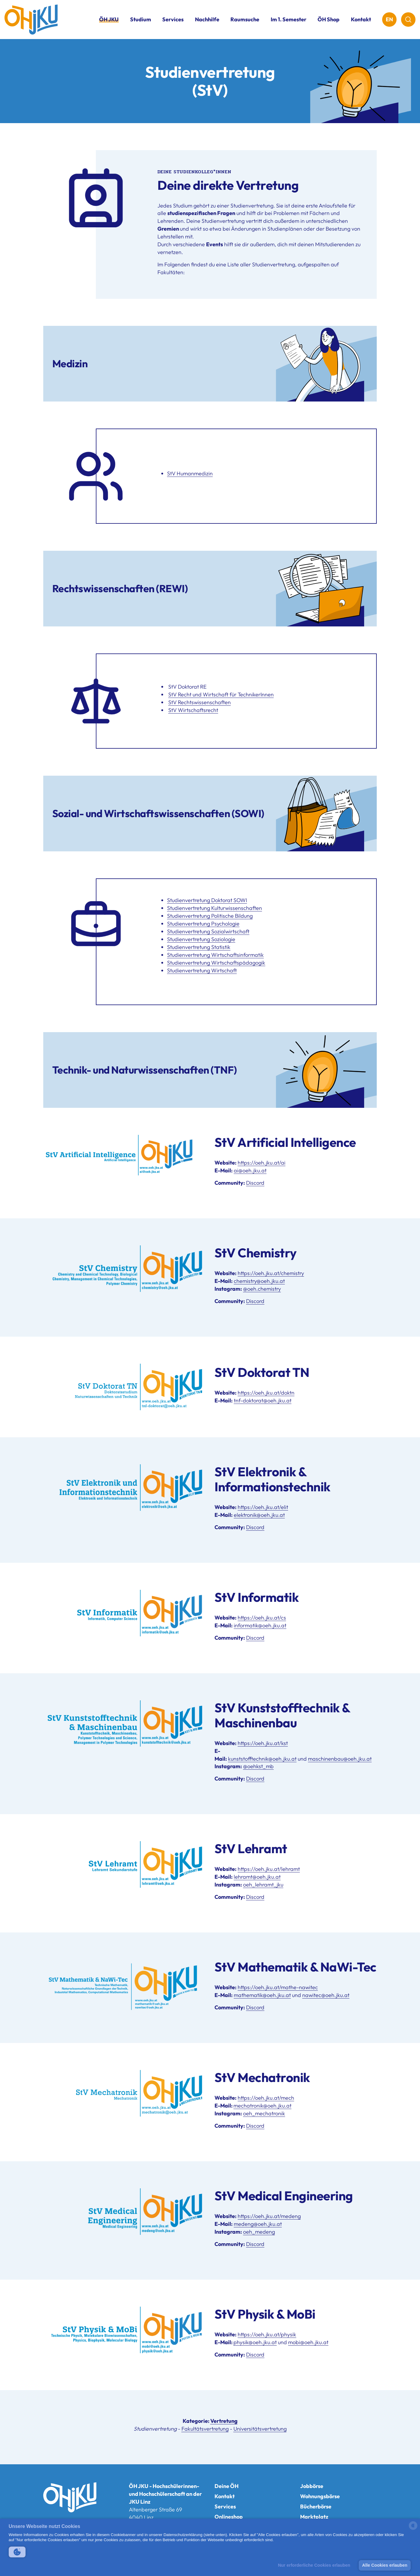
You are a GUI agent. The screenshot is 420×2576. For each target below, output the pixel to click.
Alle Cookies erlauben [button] (384, 2565)
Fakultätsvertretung (205, 2428)
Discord (255, 1182)
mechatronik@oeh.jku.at (262, 2105)
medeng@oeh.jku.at (258, 2223)
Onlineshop (229, 2516)
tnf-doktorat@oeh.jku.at (262, 1400)
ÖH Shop (328, 19)
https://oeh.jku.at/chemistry (271, 1273)
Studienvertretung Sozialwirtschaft (208, 931)
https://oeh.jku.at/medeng (269, 2216)
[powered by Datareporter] (413, 2529)
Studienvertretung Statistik (198, 947)
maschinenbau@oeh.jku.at (340, 1758)
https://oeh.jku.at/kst (263, 1743)
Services (225, 2506)
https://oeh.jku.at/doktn (266, 1392)
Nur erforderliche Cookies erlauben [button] (314, 2565)
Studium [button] (140, 19)
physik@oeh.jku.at (255, 2342)
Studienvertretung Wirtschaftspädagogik (216, 962)
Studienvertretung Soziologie (201, 939)
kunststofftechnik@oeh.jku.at (262, 1758)
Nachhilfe (207, 19)
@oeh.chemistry (262, 1288)
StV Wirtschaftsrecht (193, 710)
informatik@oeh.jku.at (260, 1625)
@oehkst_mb (258, 1766)
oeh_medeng (259, 2231)
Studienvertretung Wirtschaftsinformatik (215, 954)
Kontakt (361, 19)
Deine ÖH (227, 2486)
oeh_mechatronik (264, 2113)
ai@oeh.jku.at (250, 1170)
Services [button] (173, 19)
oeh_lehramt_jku (263, 1884)
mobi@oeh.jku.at (308, 2342)
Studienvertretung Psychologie (203, 923)
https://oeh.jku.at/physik (267, 2334)
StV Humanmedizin (190, 473)
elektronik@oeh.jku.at (259, 1514)
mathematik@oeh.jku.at (262, 1995)
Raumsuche (244, 19)
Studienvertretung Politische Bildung (210, 915)
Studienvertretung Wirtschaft (202, 970)
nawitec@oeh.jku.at (325, 1995)
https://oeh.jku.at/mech (266, 2097)
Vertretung (224, 2420)
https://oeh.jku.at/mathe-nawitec (278, 1987)
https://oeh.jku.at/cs (262, 1617)
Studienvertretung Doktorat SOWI (207, 900)
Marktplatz (314, 2516)
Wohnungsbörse (320, 2496)
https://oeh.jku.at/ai (261, 1162)
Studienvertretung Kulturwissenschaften (214, 908)
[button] (17, 2552)
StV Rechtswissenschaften (199, 702)
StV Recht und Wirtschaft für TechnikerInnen (221, 694)
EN (389, 19)
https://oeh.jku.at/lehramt (269, 1868)
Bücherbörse (315, 2506)
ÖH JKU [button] (109, 19)
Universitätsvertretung (260, 2428)
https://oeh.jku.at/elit (263, 1507)
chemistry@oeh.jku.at (259, 1280)
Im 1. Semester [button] (288, 19)
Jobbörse (311, 2486)
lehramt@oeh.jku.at (257, 1876)
